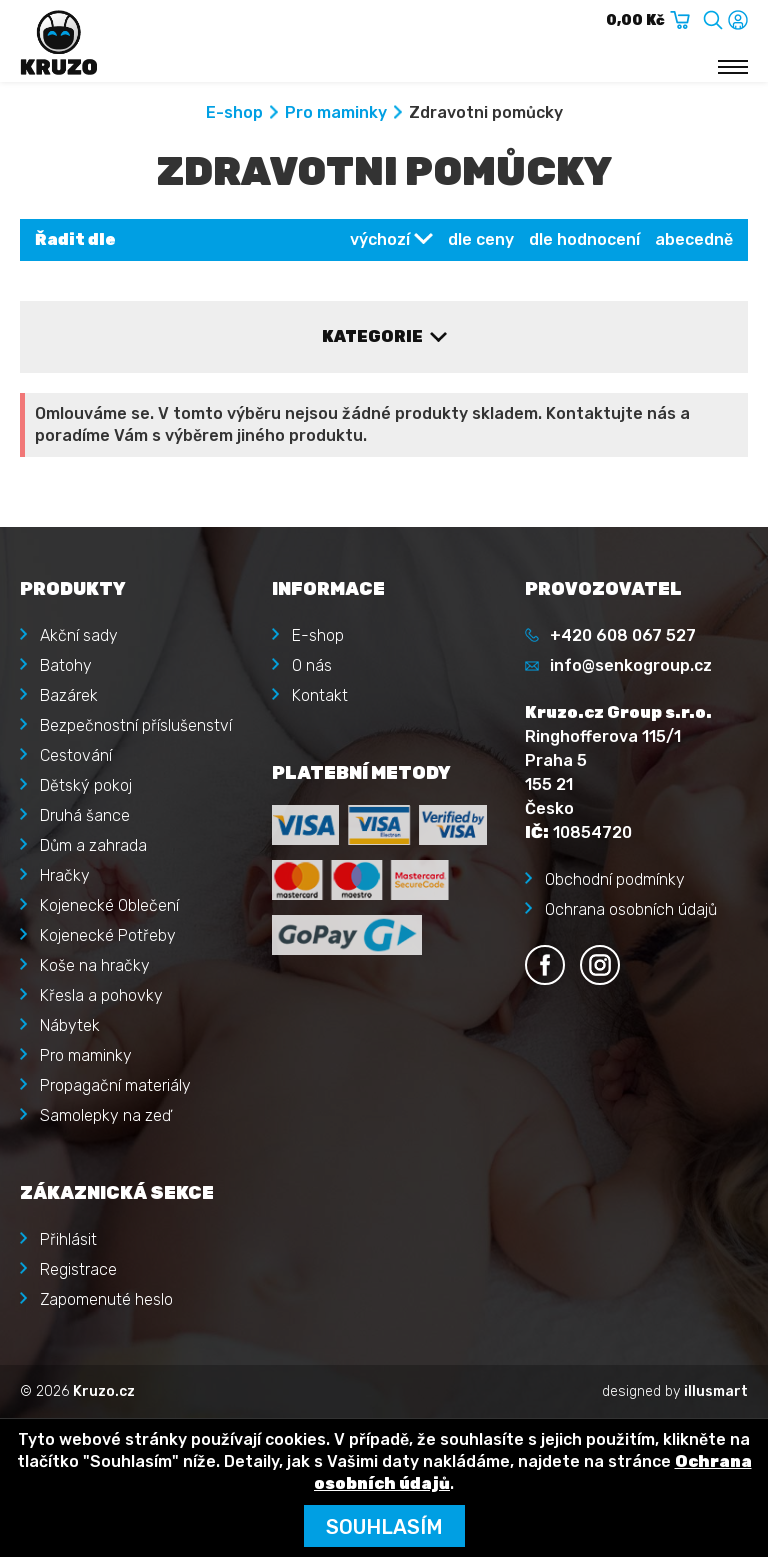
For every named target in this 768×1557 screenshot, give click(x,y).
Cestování (76, 755)
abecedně (694, 239)
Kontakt (320, 695)
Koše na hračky (95, 965)
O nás (312, 665)
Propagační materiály (115, 1085)
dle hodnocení (584, 239)
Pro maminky (336, 112)
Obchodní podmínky (615, 879)
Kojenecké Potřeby (108, 935)
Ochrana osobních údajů (631, 909)
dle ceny (481, 239)
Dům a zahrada (93, 845)
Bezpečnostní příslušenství (136, 725)
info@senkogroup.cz (631, 665)
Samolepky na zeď (105, 1115)
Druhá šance (85, 815)
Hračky (65, 875)
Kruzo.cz (104, 1391)
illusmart (716, 1391)
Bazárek (69, 695)
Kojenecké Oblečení (109, 905)
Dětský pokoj (86, 785)
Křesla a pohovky (101, 995)
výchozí (380, 239)
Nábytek (70, 1025)
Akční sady (79, 635)
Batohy (66, 665)
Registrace (78, 1269)
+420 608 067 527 (623, 635)
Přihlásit (68, 1239)
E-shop (234, 112)
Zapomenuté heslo (106, 1299)
